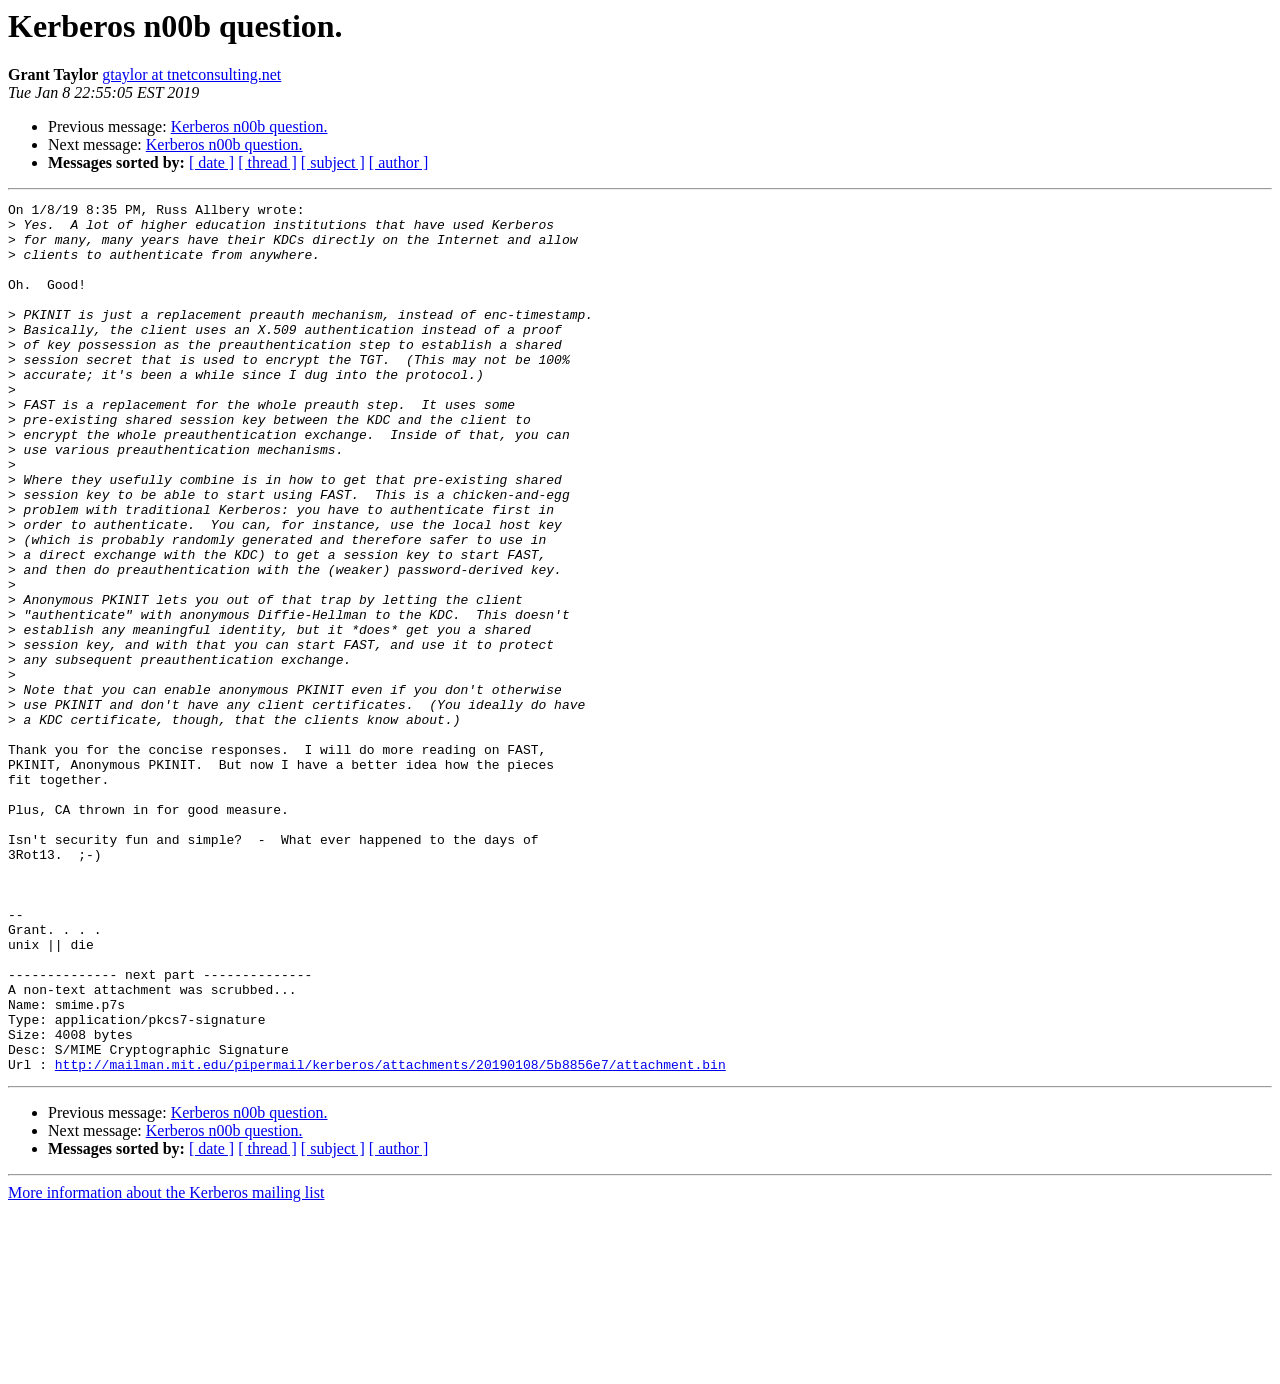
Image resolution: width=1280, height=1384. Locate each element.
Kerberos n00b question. (249, 126)
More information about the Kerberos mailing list (166, 1366)
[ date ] (211, 162)
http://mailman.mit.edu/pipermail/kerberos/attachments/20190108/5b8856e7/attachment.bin (390, 1238)
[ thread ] (267, 162)
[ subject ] (333, 162)
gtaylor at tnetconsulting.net (191, 74)
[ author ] (399, 162)
